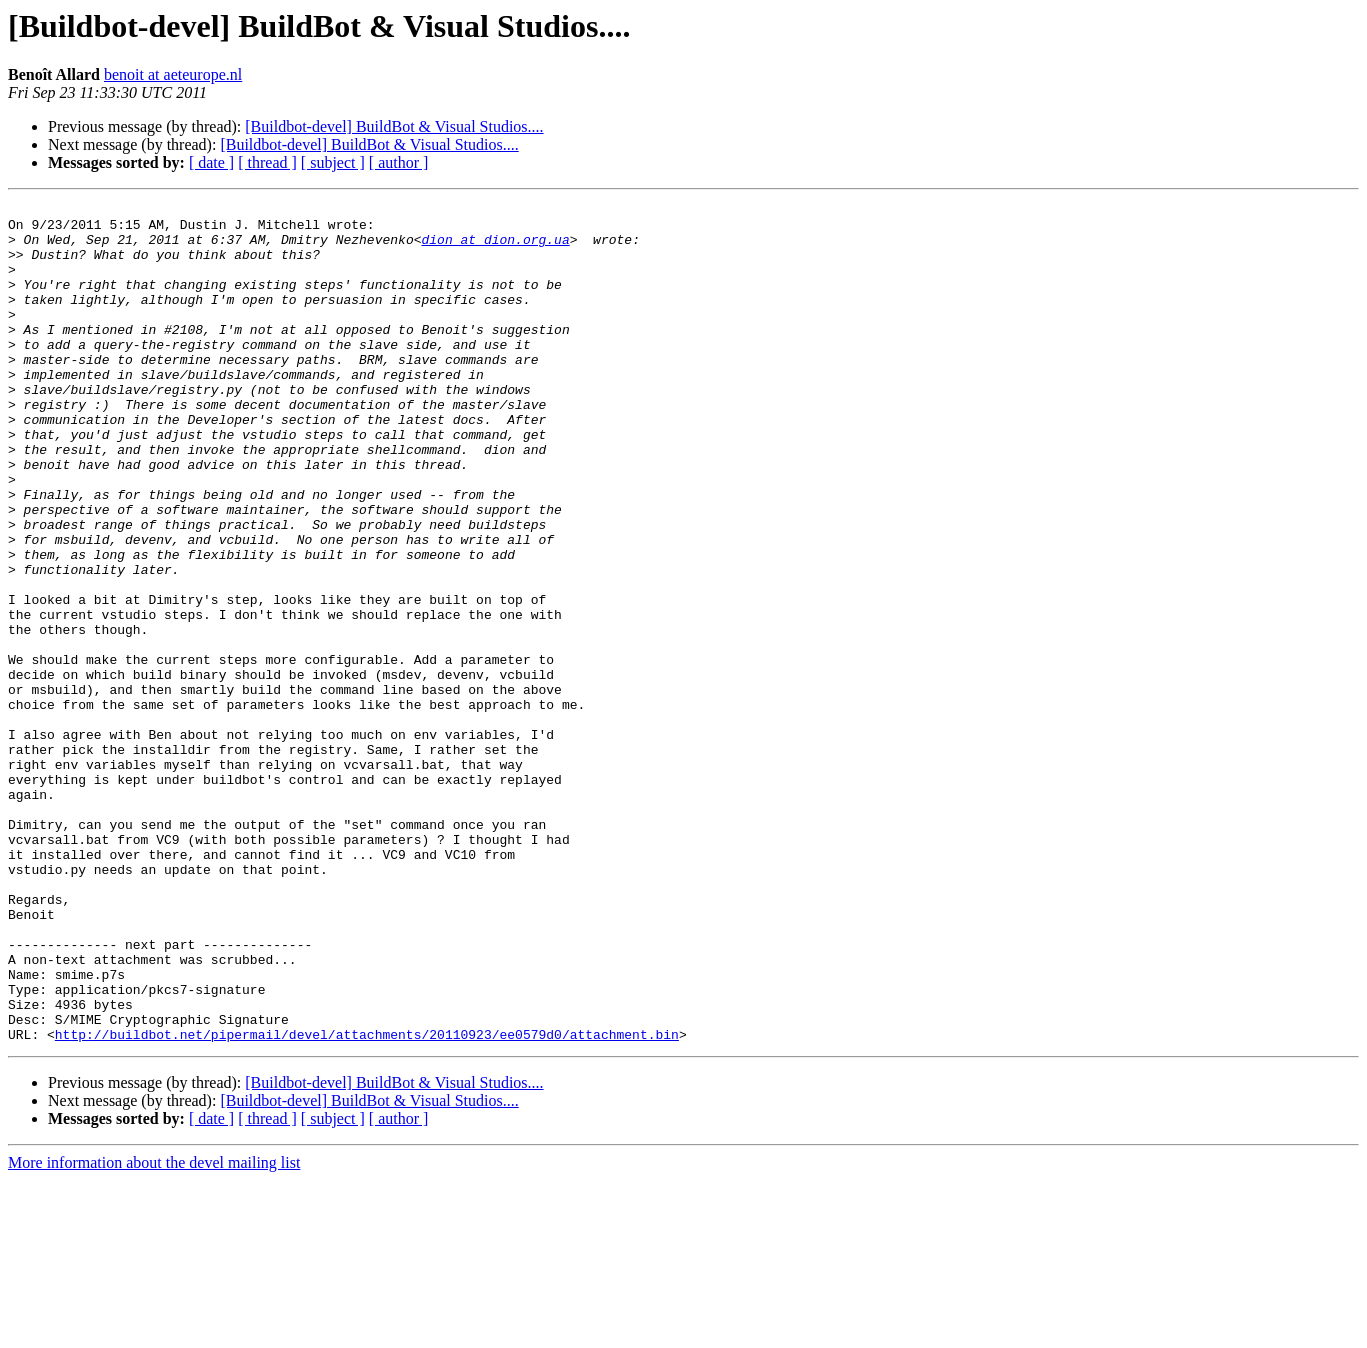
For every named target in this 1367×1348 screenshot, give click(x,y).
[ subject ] (333, 162)
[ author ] (399, 162)
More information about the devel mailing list (154, 1330)
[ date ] (211, 162)
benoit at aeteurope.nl (173, 74)
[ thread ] (267, 162)
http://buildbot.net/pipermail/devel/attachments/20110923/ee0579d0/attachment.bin (367, 1202)
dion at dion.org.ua (495, 248)
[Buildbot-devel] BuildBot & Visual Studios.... (394, 126)
